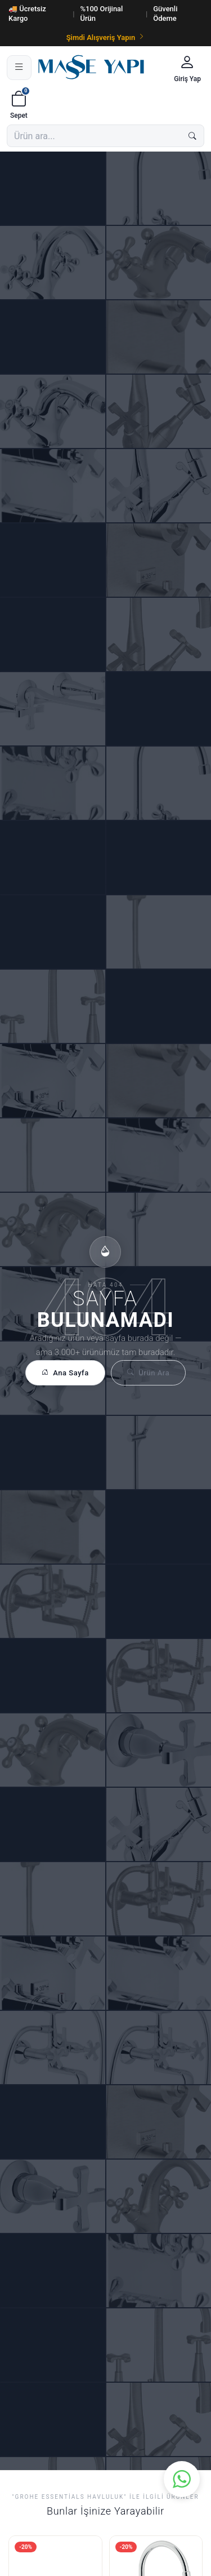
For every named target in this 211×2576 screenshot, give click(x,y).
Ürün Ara (148, 1373)
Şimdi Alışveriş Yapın (105, 37)
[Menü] (19, 67)
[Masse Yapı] (101, 67)
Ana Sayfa (65, 1373)
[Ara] (192, 135)
